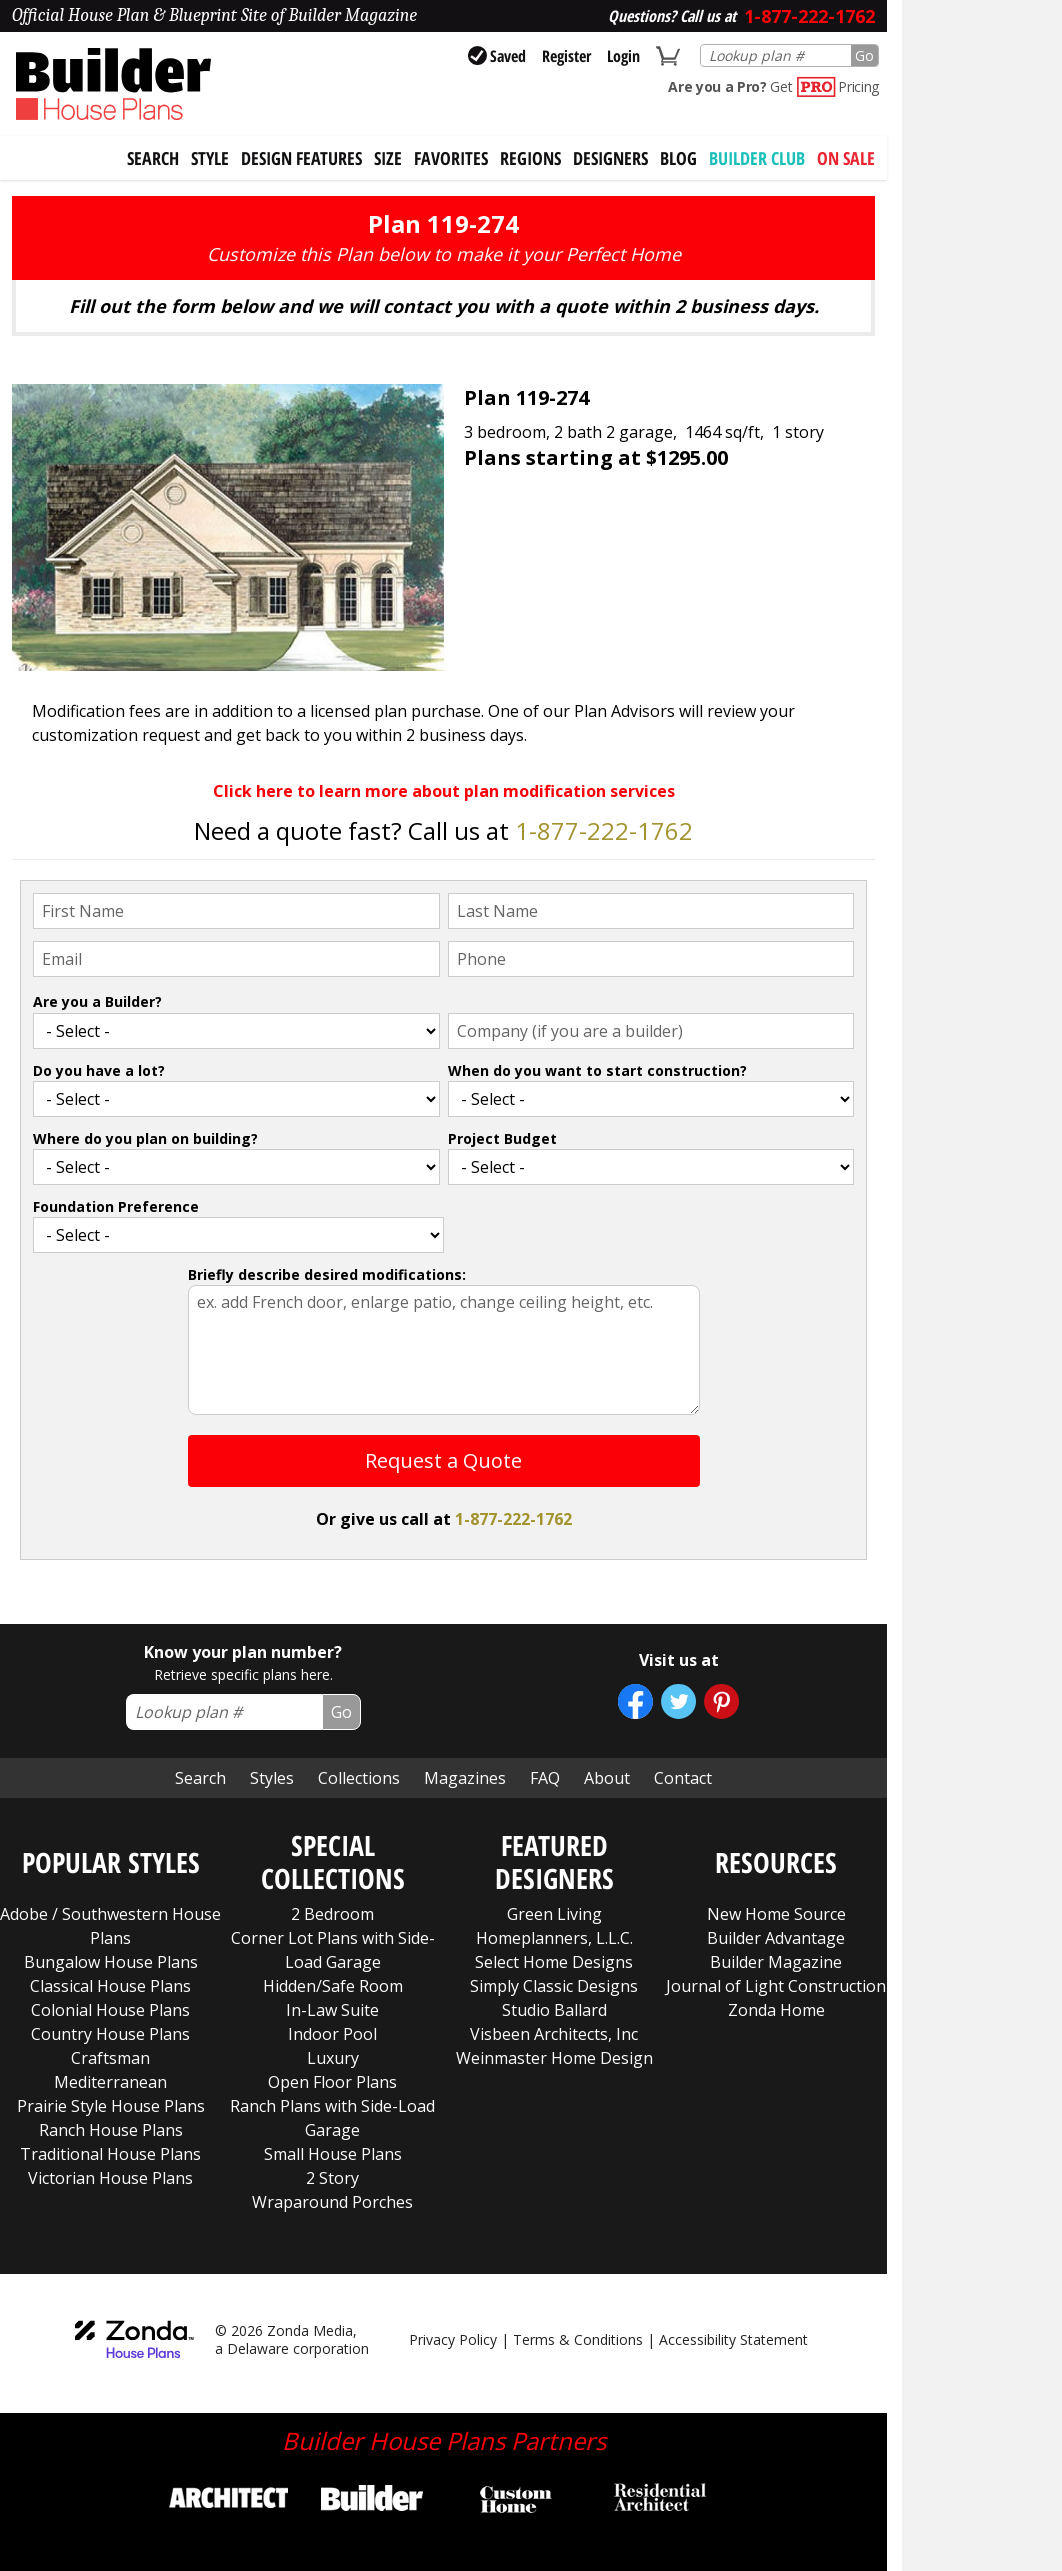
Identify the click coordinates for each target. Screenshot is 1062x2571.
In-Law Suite (332, 2010)
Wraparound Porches (332, 2202)
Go (864, 55)
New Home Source (776, 1914)
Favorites (451, 158)
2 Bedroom (332, 1914)
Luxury (333, 2058)
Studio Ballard (554, 2010)
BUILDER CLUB (757, 158)
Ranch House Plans (111, 2130)
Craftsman (110, 2058)
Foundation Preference (116, 1206)
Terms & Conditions (578, 2339)
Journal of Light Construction (776, 1986)
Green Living (554, 1914)
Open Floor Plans (332, 2082)
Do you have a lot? (99, 1070)
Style (210, 158)
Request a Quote (443, 1460)
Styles (272, 1778)
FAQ (545, 1778)
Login (623, 56)
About (607, 1778)
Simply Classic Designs (554, 1986)
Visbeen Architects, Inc (554, 2034)
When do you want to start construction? (597, 1070)
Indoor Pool (332, 2034)
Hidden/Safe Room (333, 1986)
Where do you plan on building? (145, 1138)
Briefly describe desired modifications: (327, 1274)
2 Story (332, 2178)
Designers (610, 158)
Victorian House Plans (110, 2178)
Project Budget (502, 1138)
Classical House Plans (110, 1986)
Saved (497, 56)
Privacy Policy (453, 2339)
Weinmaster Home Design (554, 2058)
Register (566, 56)
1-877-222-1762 (604, 830)
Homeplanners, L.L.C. (554, 1938)
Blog (678, 158)
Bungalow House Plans (111, 1962)
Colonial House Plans (110, 2010)
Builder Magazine (776, 1962)
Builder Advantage (776, 1938)
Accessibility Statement (733, 2339)
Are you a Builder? (97, 1001)
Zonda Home (776, 2010)
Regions (530, 158)
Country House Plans (110, 2034)
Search (200, 1778)
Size (388, 158)
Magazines (465, 1778)
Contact (683, 1778)
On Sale (846, 158)
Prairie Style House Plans (111, 2106)
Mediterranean (110, 2082)
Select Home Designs (554, 1962)
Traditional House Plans (110, 2154)
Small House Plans (333, 2154)
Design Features (301, 158)
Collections (359, 1778)
